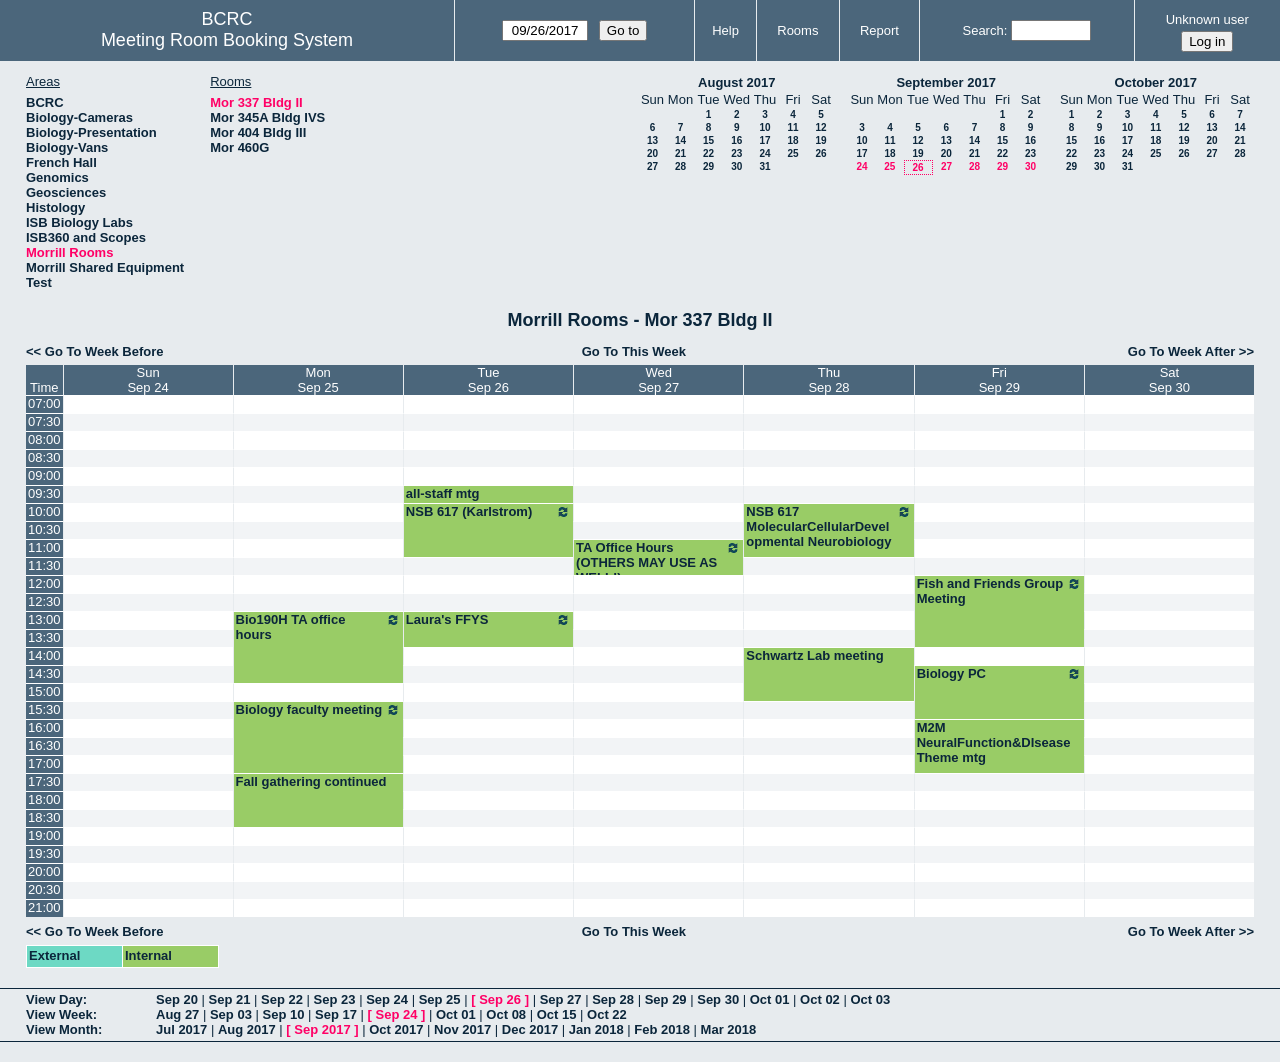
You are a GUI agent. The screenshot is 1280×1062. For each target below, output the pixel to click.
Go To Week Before (104, 351)
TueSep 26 (488, 380)
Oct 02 (820, 999)
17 (764, 140)
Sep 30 (718, 999)
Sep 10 (283, 1014)
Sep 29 (666, 999)
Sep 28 (613, 999)
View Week (59, 1014)
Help (725, 30)
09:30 (44, 493)
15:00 (44, 691)
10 (764, 127)
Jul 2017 (181, 1029)
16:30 (44, 745)
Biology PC (999, 674)
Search (982, 30)
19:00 (44, 835)
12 (820, 127)
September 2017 (946, 82)
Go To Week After (1181, 351)
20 (652, 153)
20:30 (44, 889)
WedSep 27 (658, 380)
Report (879, 30)
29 (708, 166)
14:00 (44, 655)
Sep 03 (231, 1014)
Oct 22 (607, 1014)
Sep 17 (336, 1014)
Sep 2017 (322, 1029)
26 (820, 153)
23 (736, 153)
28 (680, 166)
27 (652, 166)
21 (680, 153)
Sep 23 (335, 999)
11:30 (44, 565)
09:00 (44, 475)
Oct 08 (506, 1014)
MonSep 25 (318, 380)
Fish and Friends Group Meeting (999, 591)
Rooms (797, 30)
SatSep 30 (1169, 380)
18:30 (44, 817)
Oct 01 (770, 999)
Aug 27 (177, 1014)
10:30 (44, 529)
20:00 (44, 871)
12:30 (44, 601)
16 (736, 140)
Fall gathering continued (311, 781)
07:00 (44, 403)
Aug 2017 (247, 1029)
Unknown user (1207, 19)
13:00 (44, 619)
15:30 (44, 709)
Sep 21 (230, 999)
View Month (62, 1029)
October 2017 (1156, 82)
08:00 (44, 439)
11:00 (44, 547)
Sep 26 (500, 999)
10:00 (44, 511)
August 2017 (736, 82)
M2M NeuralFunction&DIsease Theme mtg (994, 742)
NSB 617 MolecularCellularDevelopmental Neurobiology (828, 526)
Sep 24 (387, 999)
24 (764, 153)
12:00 (44, 583)
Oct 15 (557, 1014)
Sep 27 (561, 999)
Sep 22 (282, 999)
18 (792, 140)
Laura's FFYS (488, 620)
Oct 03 (870, 999)
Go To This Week (634, 351)
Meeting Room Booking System (227, 40)
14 (680, 140)
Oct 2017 (396, 1029)
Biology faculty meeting (318, 710)
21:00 (44, 907)
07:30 (44, 421)
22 (708, 153)
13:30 (44, 637)
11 (792, 127)
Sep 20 (177, 999)
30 (736, 166)
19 (820, 140)
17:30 (44, 781)
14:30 (44, 673)
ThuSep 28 (828, 380)
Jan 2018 (596, 1029)
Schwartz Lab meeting (814, 655)
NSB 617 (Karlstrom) (488, 512)
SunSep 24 (147, 380)
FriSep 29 (999, 380)
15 (708, 140)
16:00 (44, 727)
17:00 (44, 763)
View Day (54, 999)
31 (764, 166)
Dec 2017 (530, 1029)
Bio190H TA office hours (318, 627)
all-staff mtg (443, 493)
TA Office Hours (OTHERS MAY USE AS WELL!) (658, 562)
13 (652, 140)
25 (792, 153)
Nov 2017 (462, 1029)
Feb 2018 (662, 1029)
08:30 (44, 457)
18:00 (44, 799)
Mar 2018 (729, 1029)
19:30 (44, 853)
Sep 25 (440, 999)
